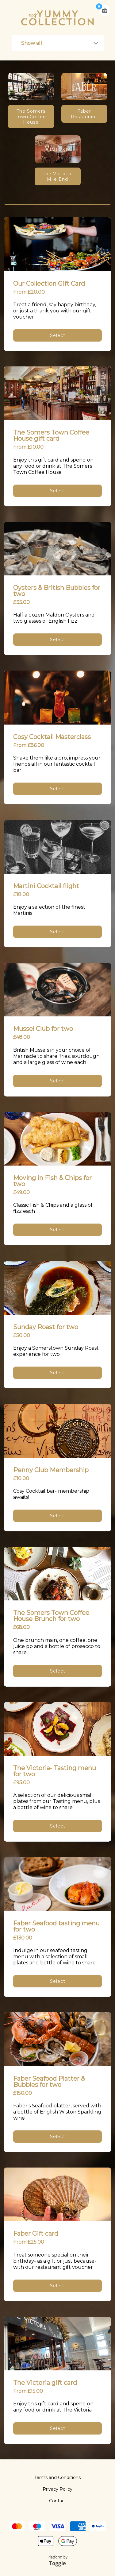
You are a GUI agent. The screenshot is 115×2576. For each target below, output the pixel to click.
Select (57, 335)
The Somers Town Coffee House (31, 116)
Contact (57, 2501)
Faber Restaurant (84, 113)
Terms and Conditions (57, 2477)
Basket (104, 8)
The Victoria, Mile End (58, 176)
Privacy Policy (57, 2489)
